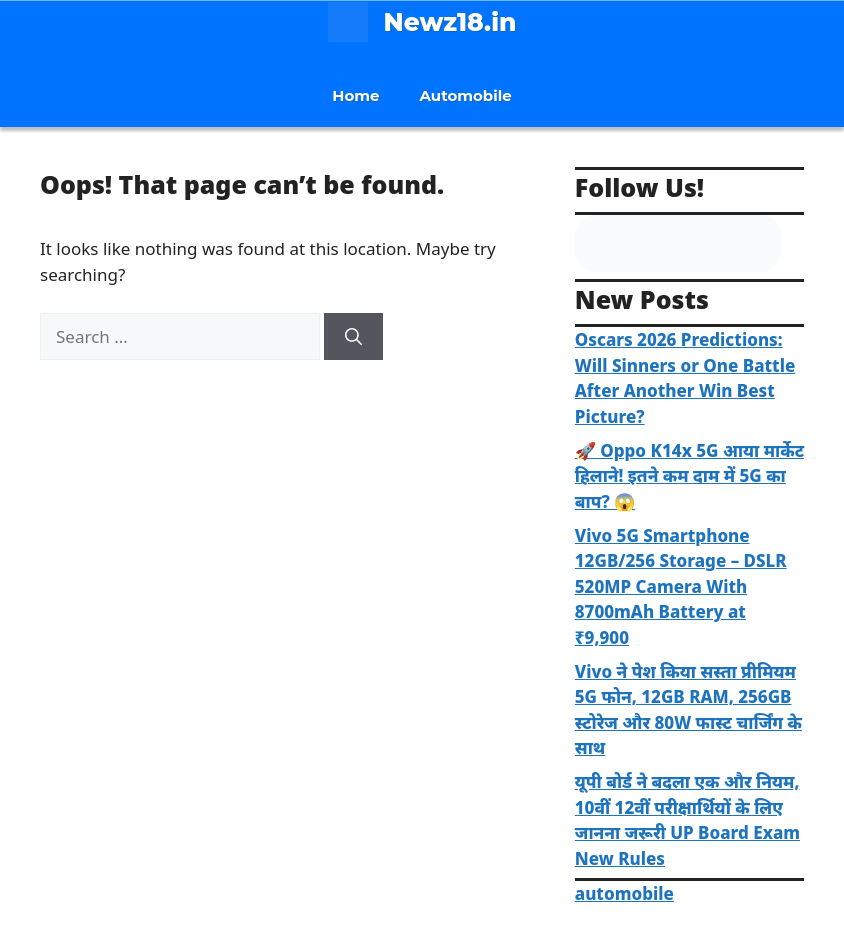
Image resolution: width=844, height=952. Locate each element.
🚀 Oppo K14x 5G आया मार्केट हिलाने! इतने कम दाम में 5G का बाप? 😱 (689, 476)
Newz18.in (450, 22)
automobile (624, 893)
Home (355, 95)
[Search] (353, 337)
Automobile (466, 95)
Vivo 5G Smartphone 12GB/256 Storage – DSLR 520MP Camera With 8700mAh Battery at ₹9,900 (681, 586)
